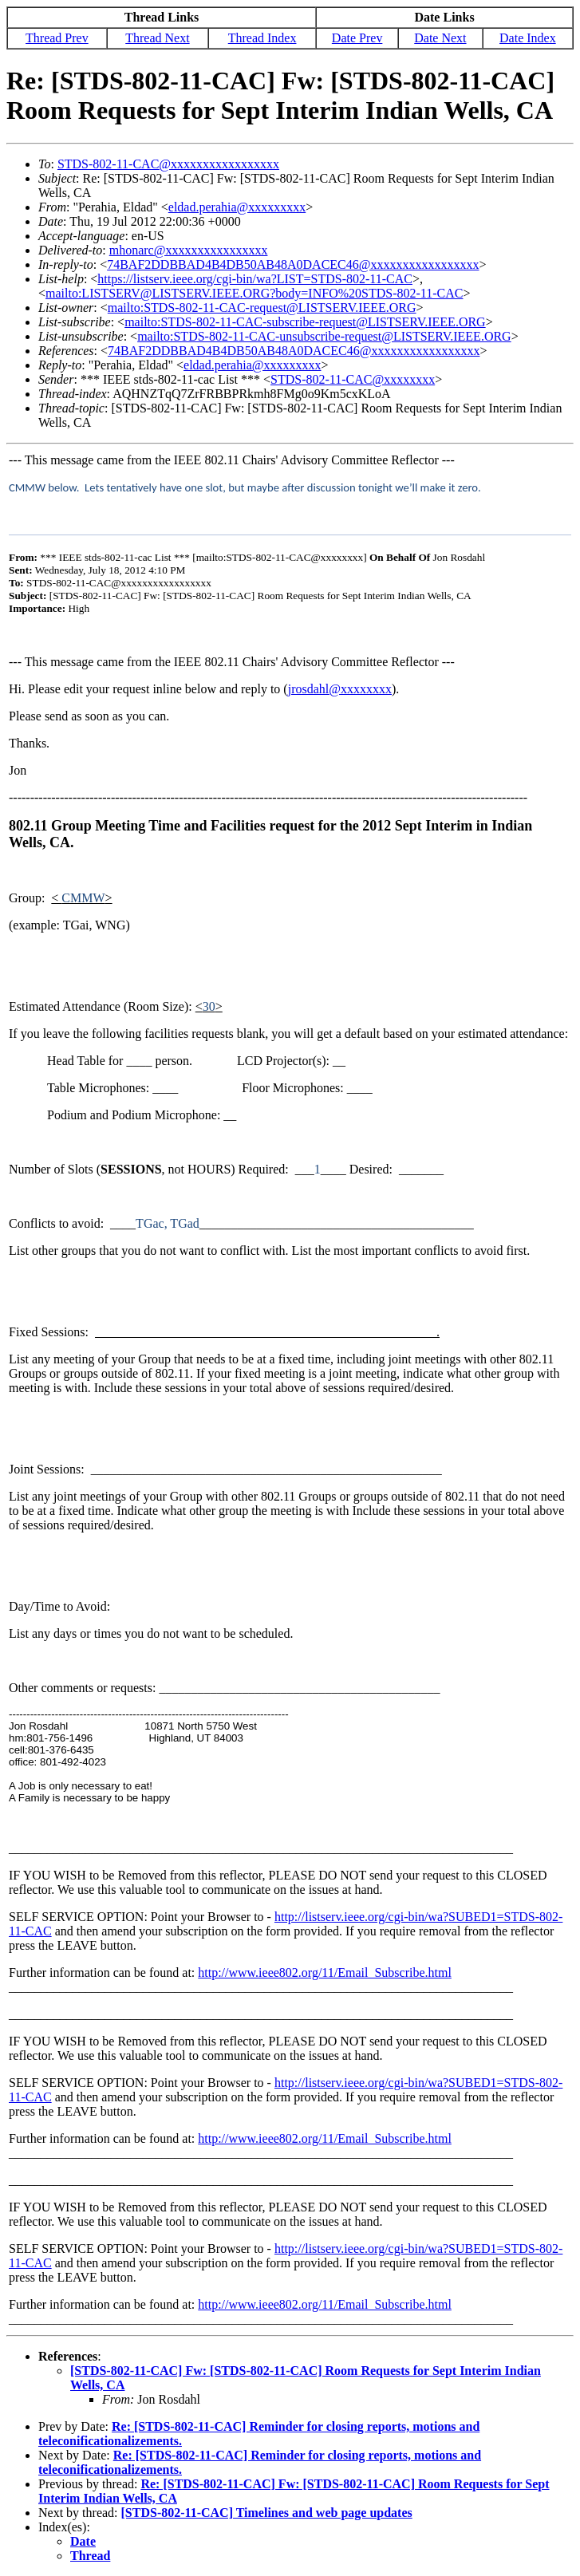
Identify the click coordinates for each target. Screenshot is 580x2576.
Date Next (440, 38)
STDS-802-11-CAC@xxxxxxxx (352, 379)
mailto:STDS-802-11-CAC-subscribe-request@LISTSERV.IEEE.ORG (305, 322)
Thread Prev (57, 38)
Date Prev (357, 38)
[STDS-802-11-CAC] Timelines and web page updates (266, 2512)
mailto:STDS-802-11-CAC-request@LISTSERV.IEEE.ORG (262, 307)
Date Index (527, 38)
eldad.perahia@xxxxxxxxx (237, 207)
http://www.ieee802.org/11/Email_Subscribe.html (325, 1972)
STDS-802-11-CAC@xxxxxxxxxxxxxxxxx (168, 164)
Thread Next (157, 38)
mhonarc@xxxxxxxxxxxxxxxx (188, 250)
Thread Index (262, 38)
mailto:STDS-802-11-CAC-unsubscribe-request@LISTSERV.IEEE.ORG (324, 336)
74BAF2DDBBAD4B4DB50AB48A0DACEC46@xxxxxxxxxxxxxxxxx (293, 264)
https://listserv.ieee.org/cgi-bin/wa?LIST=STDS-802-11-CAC (254, 279)
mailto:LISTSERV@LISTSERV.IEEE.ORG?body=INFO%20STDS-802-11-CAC (254, 293)
